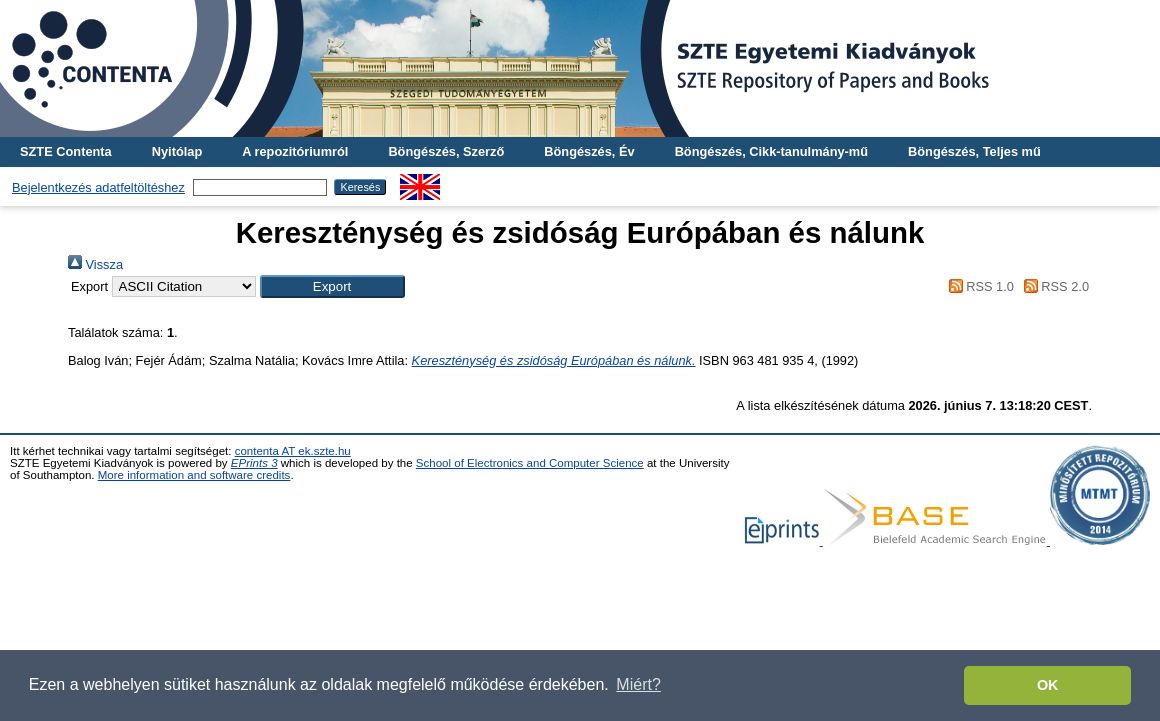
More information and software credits (194, 475)
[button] (332, 286)
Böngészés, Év (589, 151)
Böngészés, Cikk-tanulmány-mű (771, 151)
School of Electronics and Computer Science (530, 463)
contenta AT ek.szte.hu (293, 451)
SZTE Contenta (66, 151)
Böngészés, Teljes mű (974, 151)
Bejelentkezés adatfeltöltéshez (98, 187)
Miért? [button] (638, 684)
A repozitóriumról (295, 151)
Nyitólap (177, 151)
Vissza (95, 264)
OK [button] (1048, 685)
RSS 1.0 (978, 286)
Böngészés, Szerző (446, 151)
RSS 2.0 (1053, 286)
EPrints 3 (254, 463)
